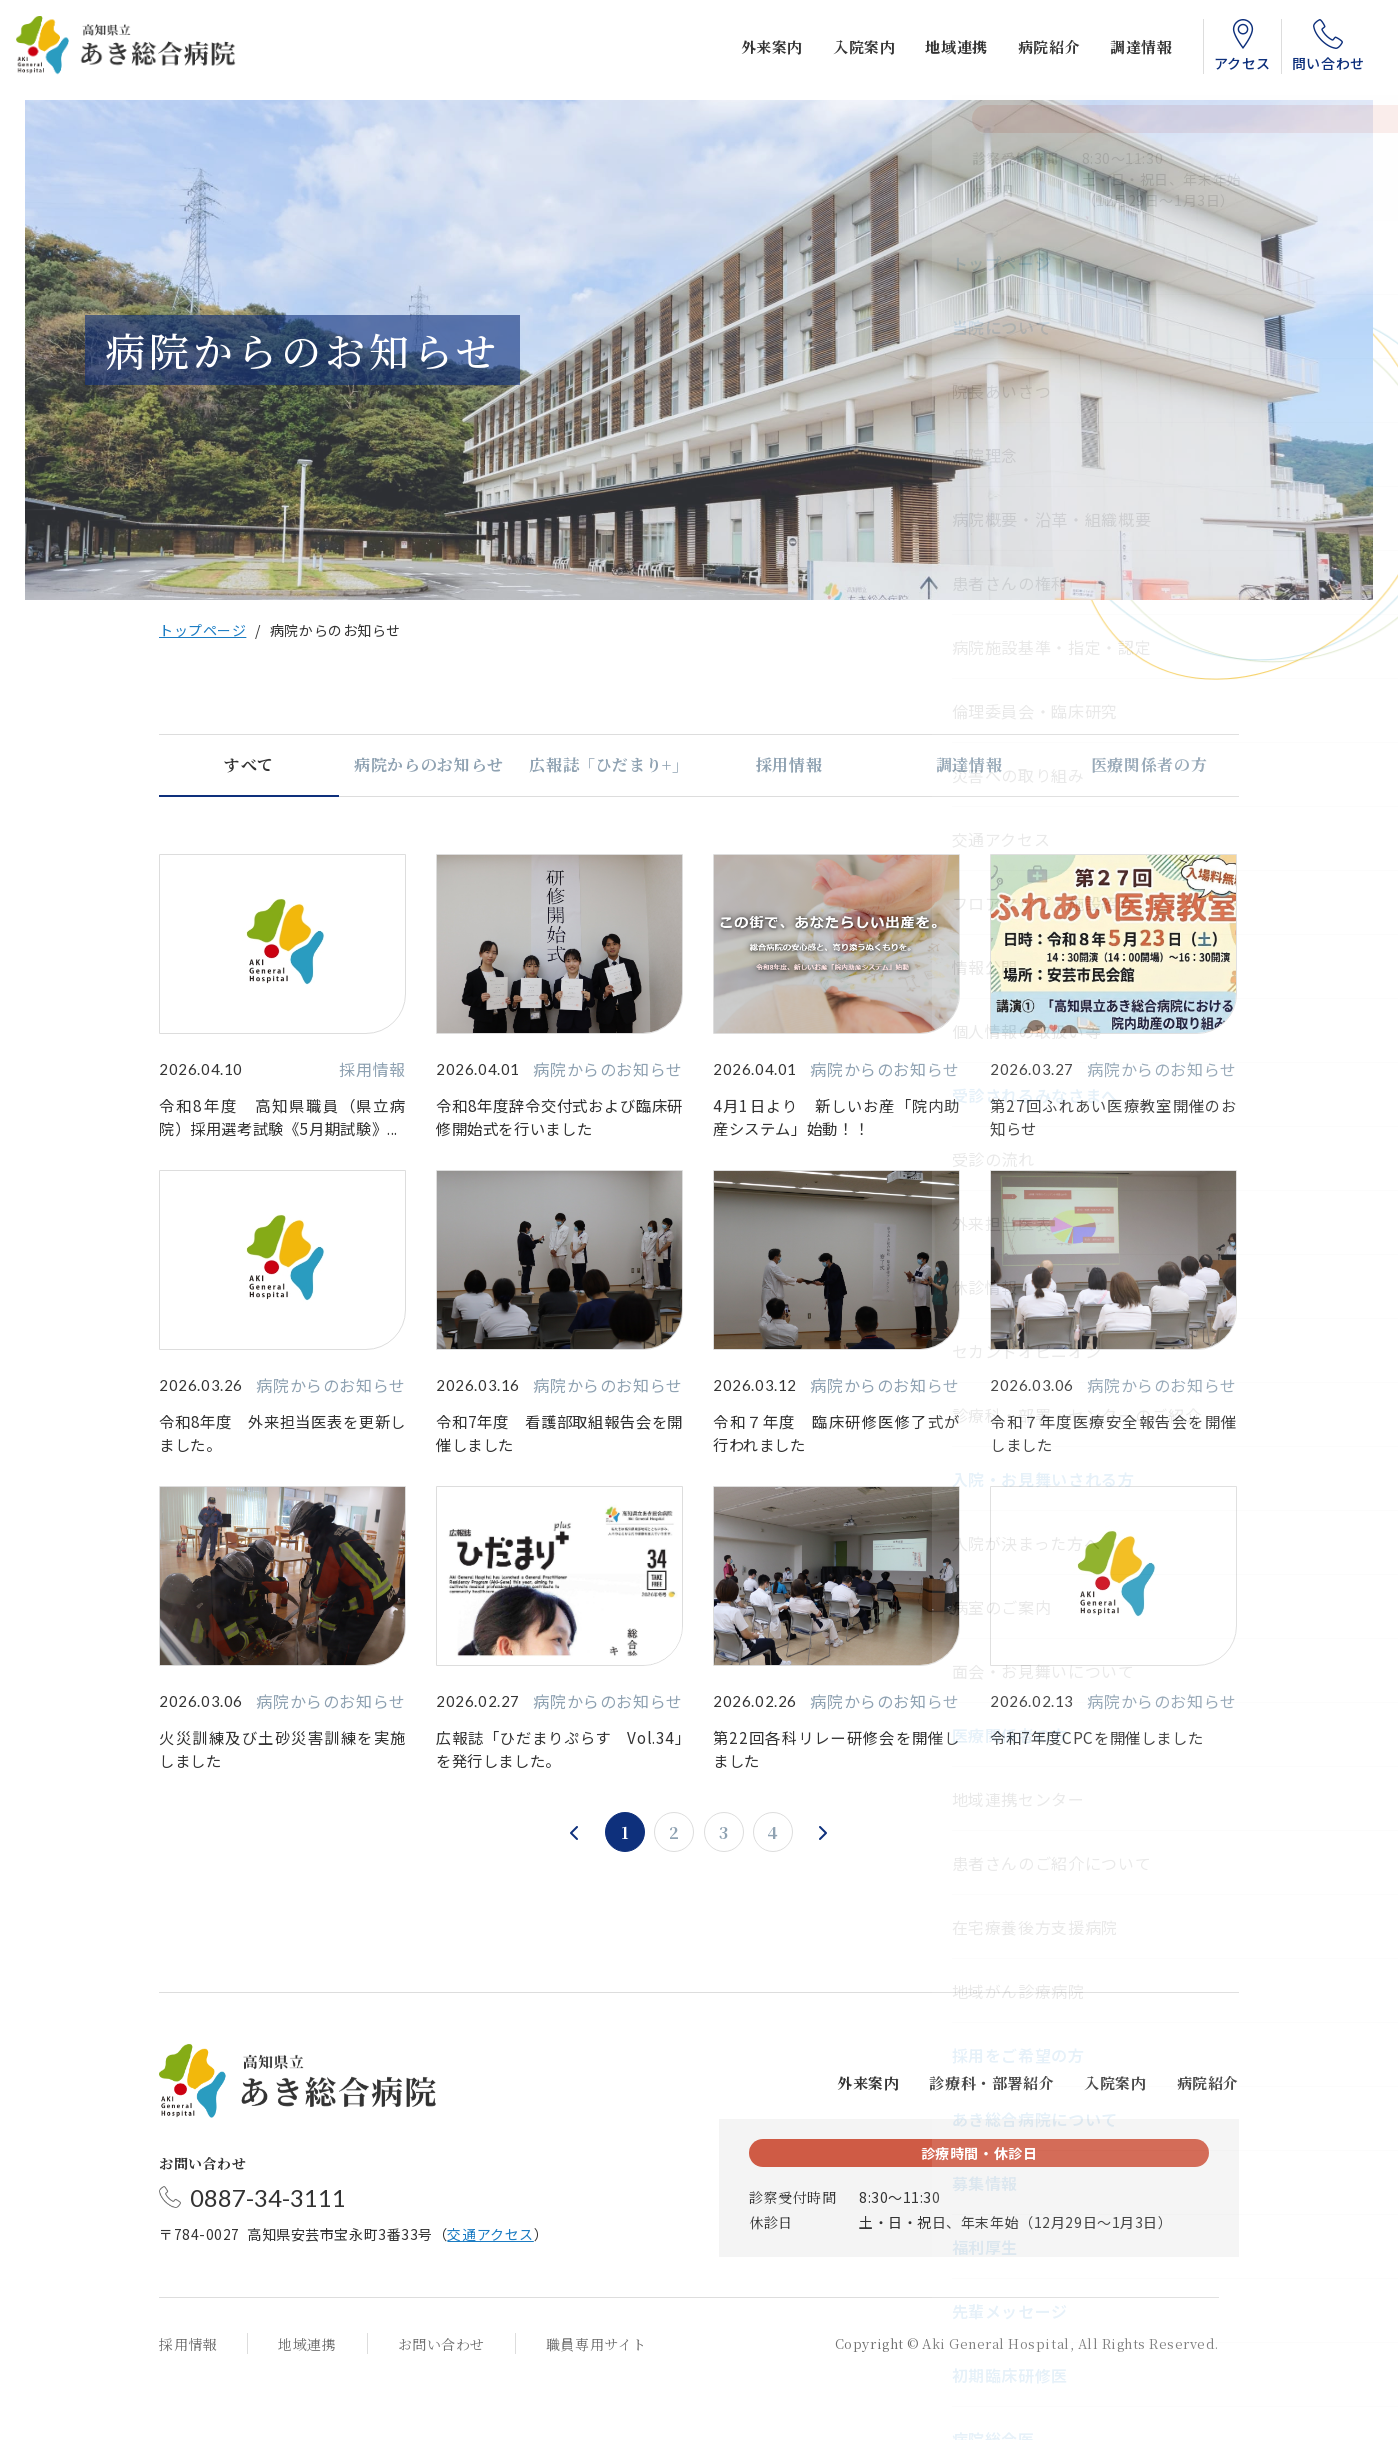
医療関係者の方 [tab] (1149, 764)
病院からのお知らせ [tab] (429, 764)
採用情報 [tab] (789, 764)
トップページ (202, 630)
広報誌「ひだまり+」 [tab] (608, 764)
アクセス (1225, 67)
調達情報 (1125, 50)
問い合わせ (1311, 67)
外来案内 (755, 50)
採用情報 (188, 2395)
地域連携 (940, 50)
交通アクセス (490, 2285)
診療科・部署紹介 (991, 2133)
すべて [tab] (249, 764)
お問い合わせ (441, 2395)
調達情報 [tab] (969, 764)
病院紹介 (1032, 50)
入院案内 (847, 50)
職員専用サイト (596, 2395)
